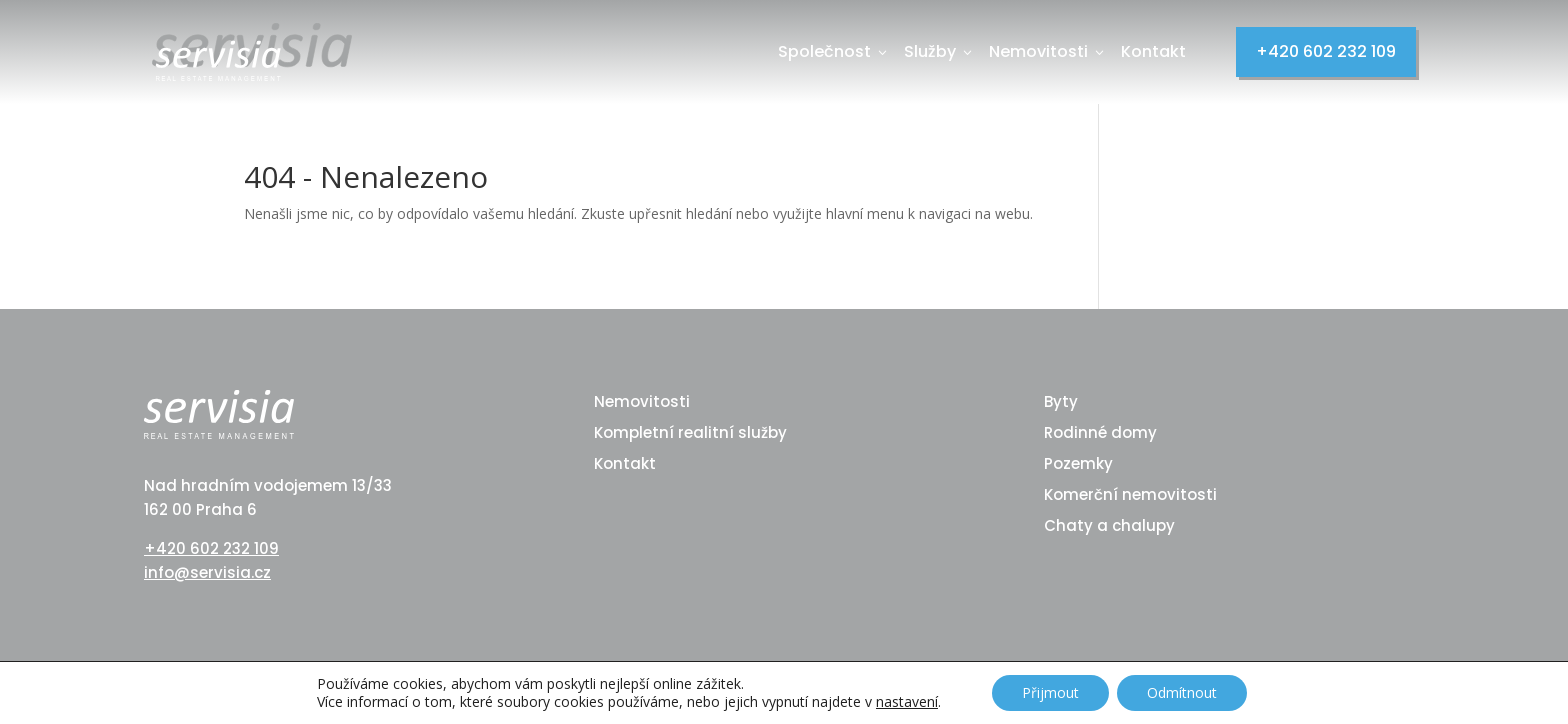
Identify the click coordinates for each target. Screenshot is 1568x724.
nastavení (907, 702)
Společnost (834, 51)
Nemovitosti (1048, 51)
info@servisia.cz (207, 572)
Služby (939, 51)
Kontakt (1153, 51)
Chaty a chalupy (1109, 525)
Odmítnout (1182, 692)
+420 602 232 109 (1326, 51)
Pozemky (1078, 463)
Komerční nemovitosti (1130, 494)
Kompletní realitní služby (690, 432)
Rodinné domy (1100, 432)
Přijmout (1050, 692)
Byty (1061, 401)
